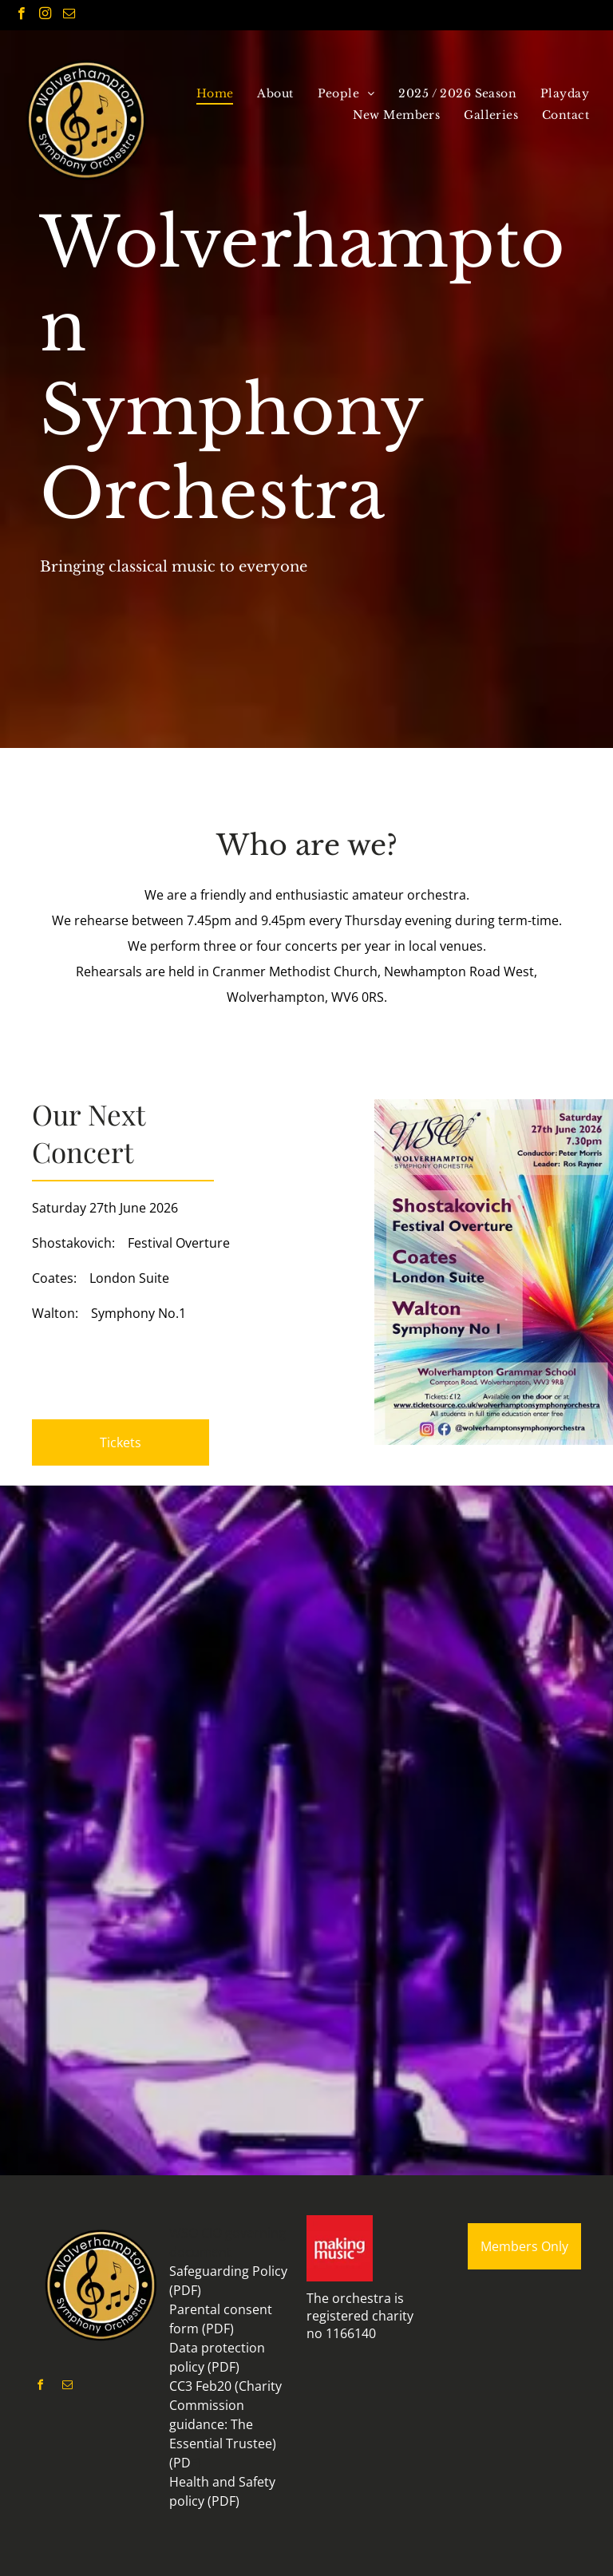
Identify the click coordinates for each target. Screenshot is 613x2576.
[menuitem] (215, 93)
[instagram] (45, 15)
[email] (69, 15)
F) (196, 2462)
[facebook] (21, 15)
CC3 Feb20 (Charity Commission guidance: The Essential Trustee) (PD (225, 2424)
